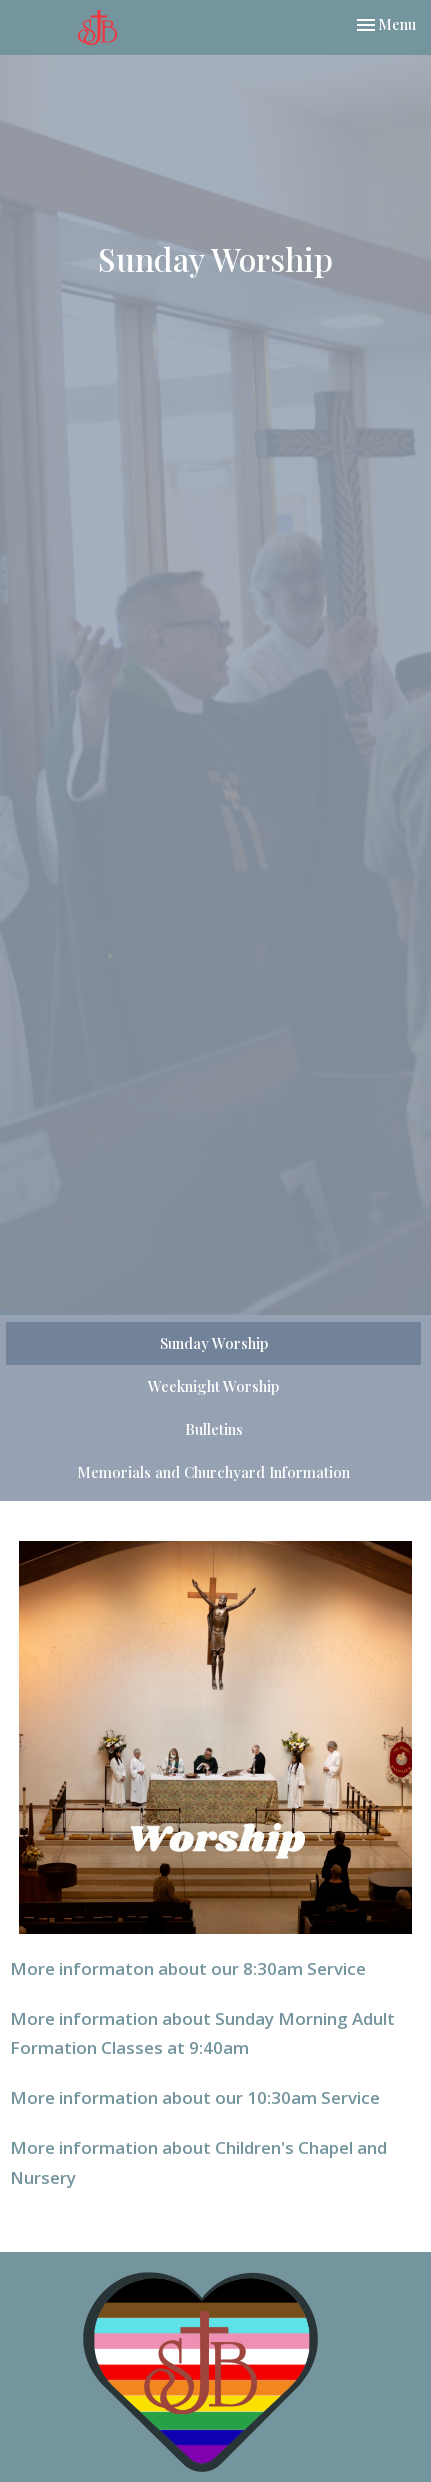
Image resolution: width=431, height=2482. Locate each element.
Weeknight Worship (213, 1386)
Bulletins (214, 1429)
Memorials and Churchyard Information (213, 1472)
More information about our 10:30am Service (195, 2097)
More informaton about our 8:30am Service (188, 1968)
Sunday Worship (214, 1343)
